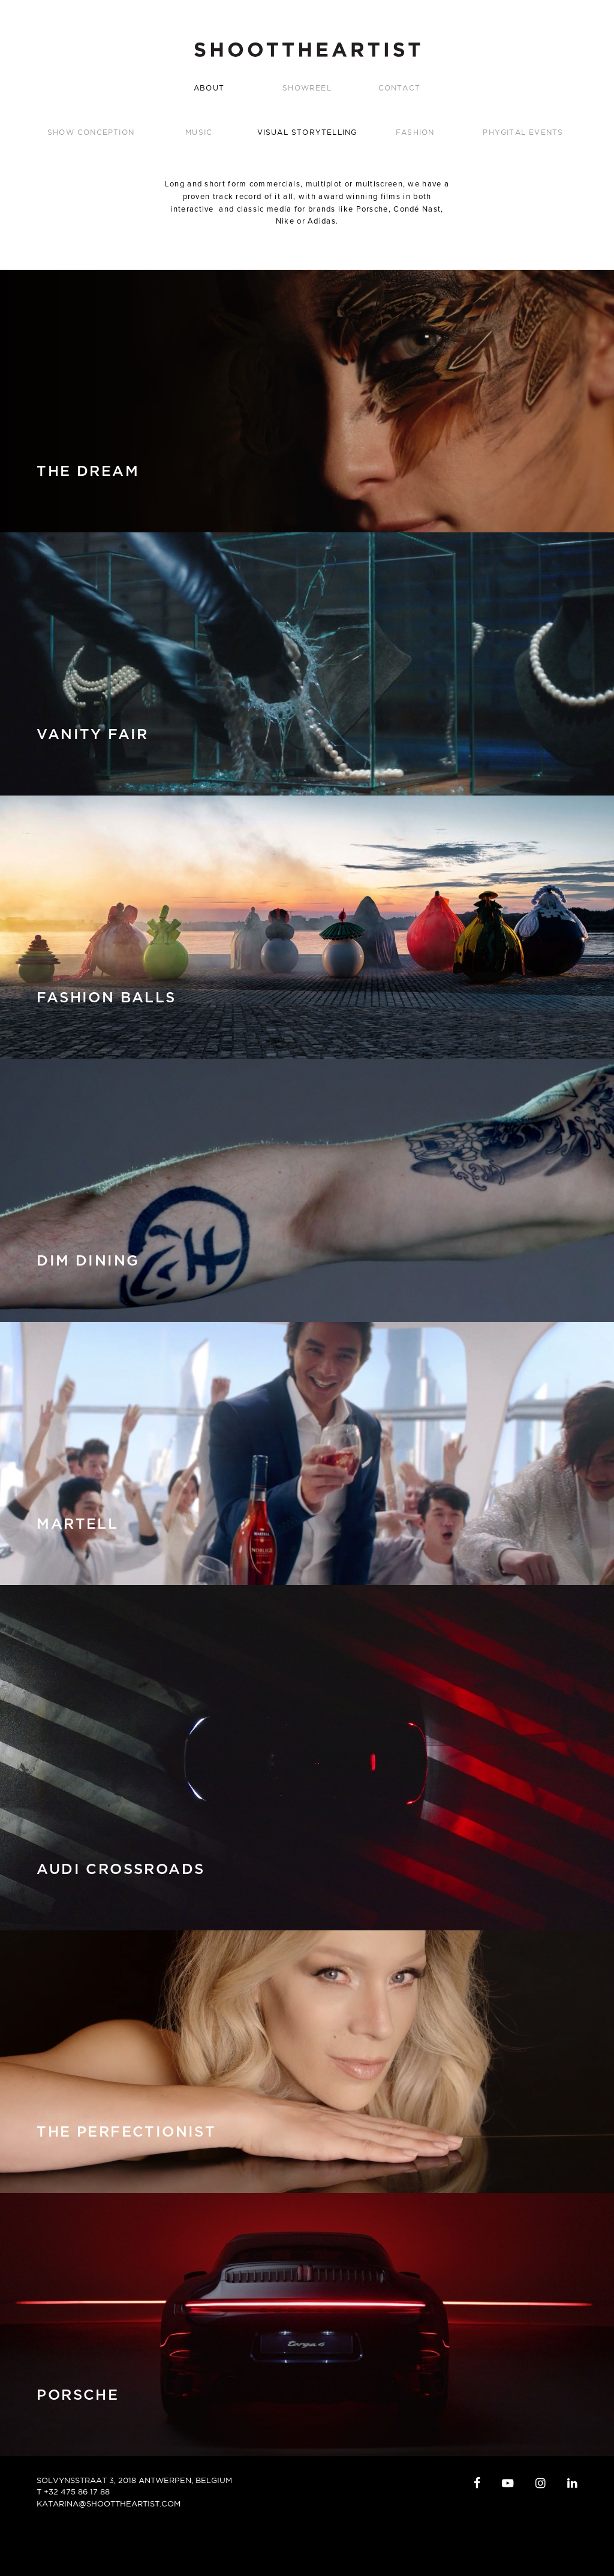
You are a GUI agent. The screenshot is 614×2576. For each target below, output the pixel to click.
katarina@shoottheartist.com (108, 2503)
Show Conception (90, 132)
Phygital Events (523, 132)
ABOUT (209, 88)
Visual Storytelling (307, 132)
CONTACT (399, 88)
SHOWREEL (307, 88)
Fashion (415, 132)
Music (198, 132)
